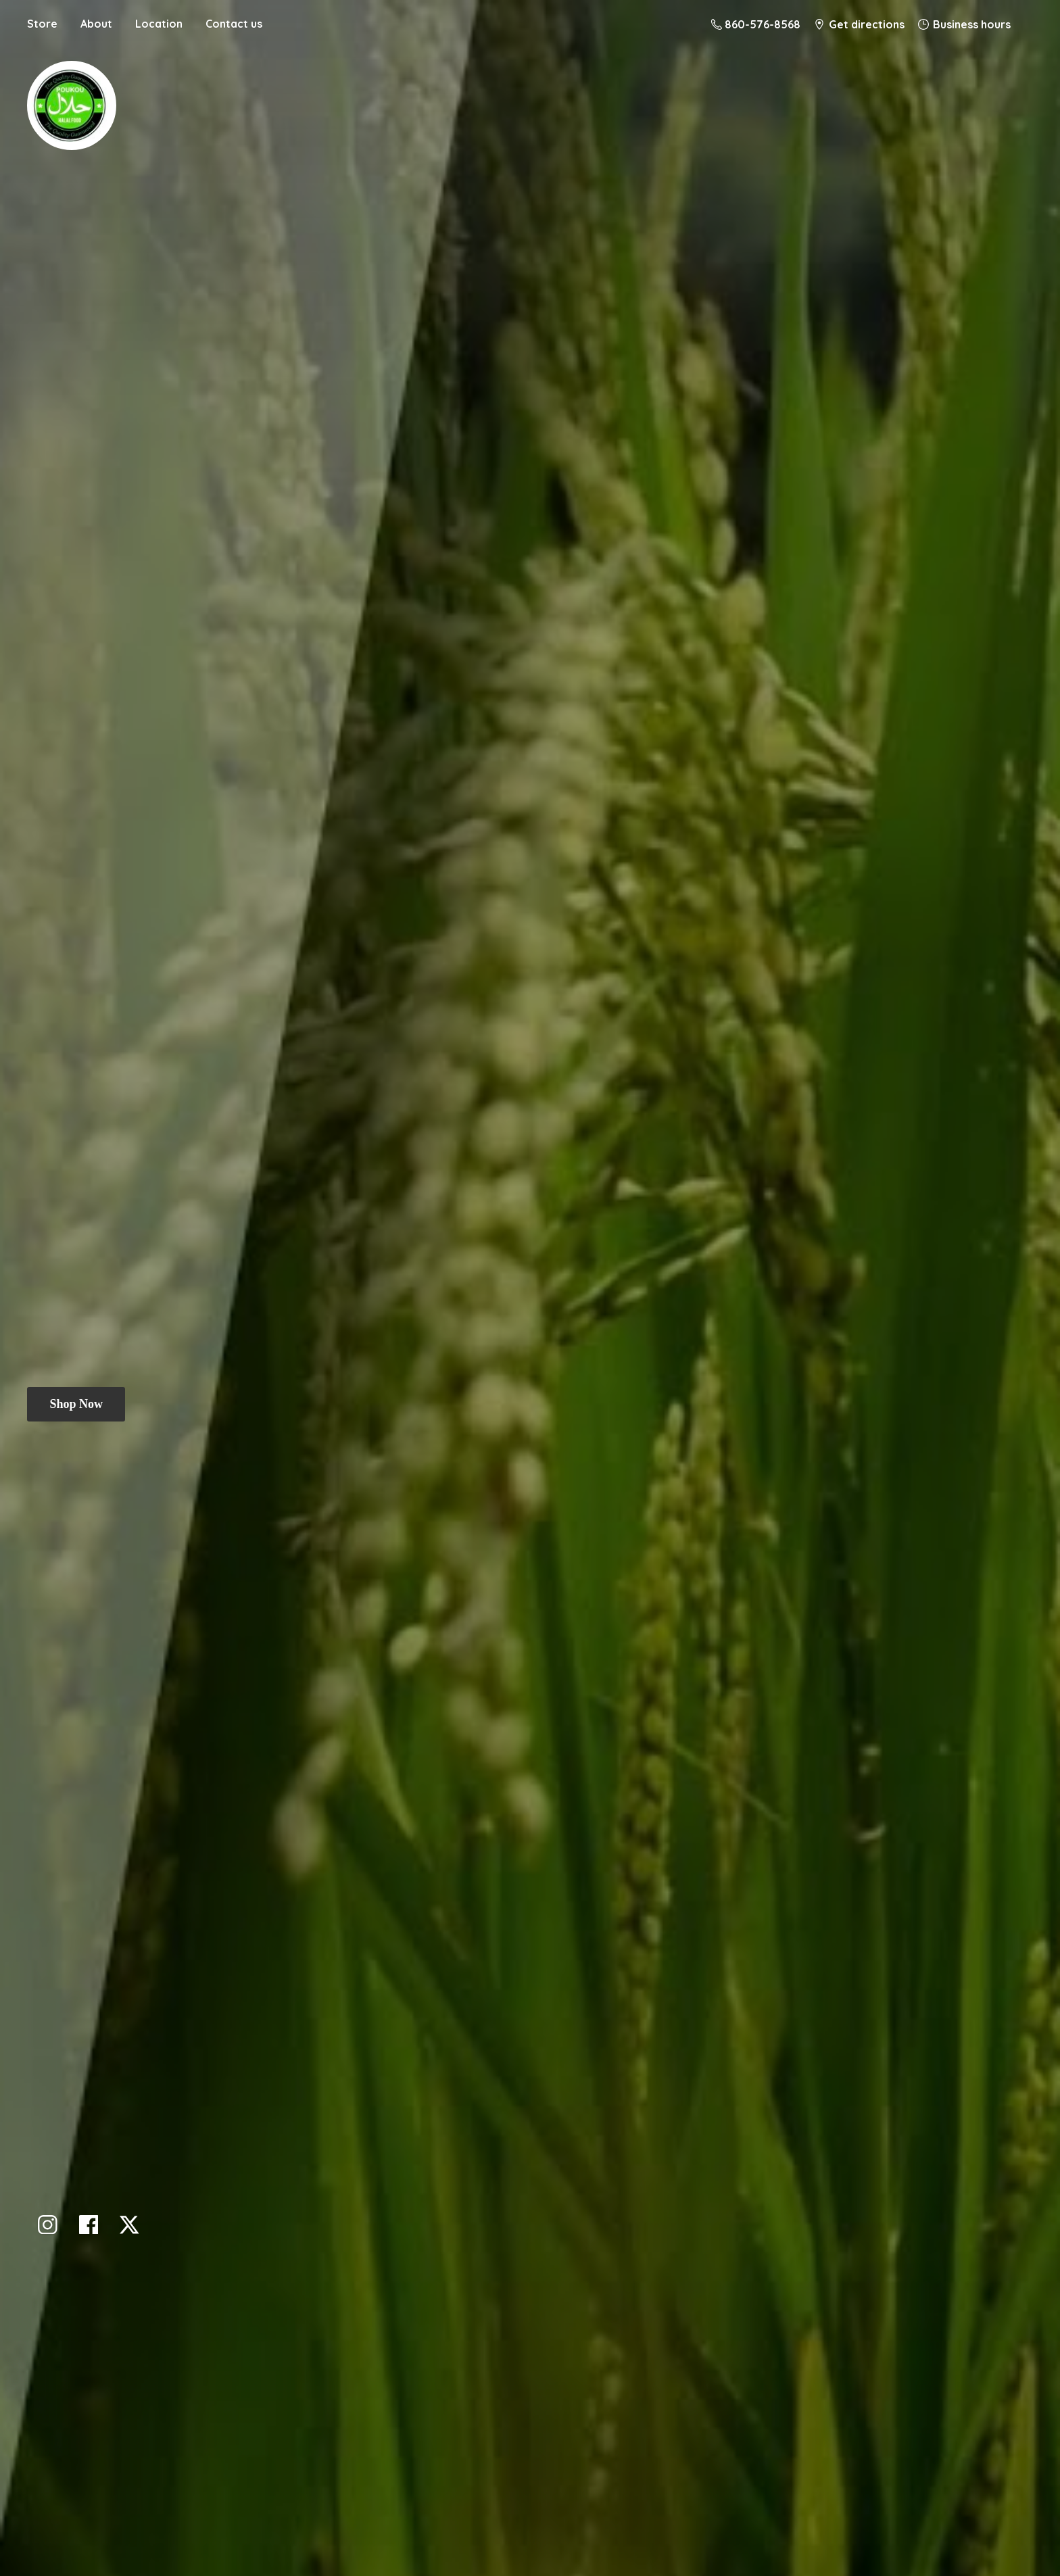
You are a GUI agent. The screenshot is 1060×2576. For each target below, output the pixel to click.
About (96, 23)
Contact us (234, 23)
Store (42, 23)
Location (159, 23)
